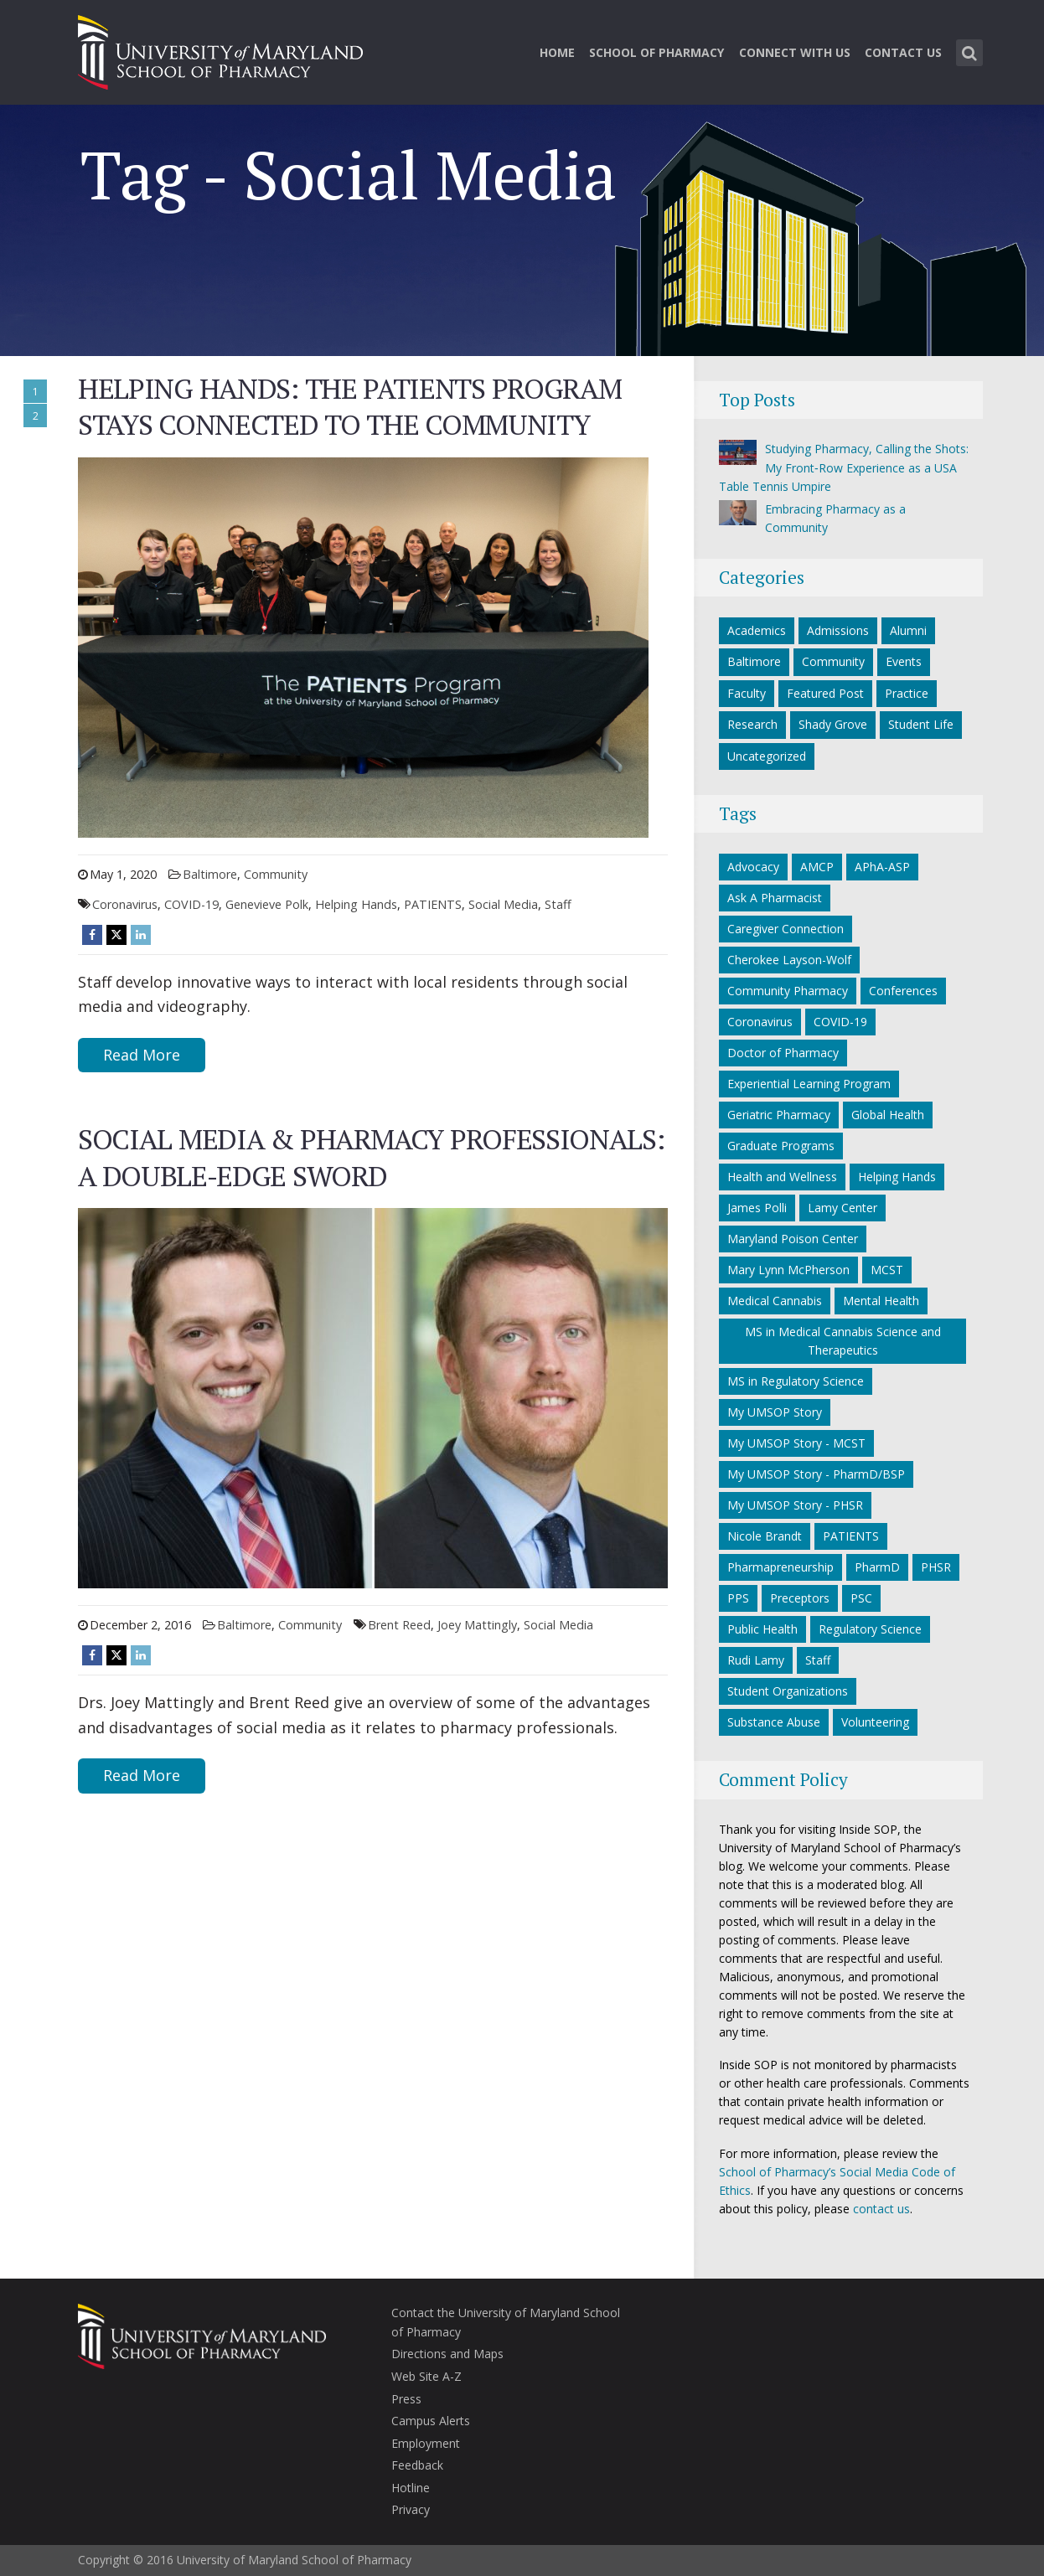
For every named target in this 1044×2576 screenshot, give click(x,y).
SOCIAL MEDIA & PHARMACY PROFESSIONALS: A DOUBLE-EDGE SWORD (371, 1157)
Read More (141, 1055)
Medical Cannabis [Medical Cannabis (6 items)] (774, 1301)
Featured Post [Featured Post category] (825, 693)
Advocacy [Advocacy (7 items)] (753, 867)
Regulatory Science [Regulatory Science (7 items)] (870, 1629)
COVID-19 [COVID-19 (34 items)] (840, 1022)
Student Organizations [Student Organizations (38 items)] (787, 1691)
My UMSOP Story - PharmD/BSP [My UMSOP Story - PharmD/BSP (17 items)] (816, 1474)
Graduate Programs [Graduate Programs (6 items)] (781, 1146)
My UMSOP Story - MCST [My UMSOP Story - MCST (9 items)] (796, 1443)
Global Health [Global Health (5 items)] (887, 1115)
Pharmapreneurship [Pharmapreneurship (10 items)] (780, 1567)
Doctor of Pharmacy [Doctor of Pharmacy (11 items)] (783, 1053)
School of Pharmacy (656, 52)
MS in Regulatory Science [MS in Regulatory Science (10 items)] (795, 1381)
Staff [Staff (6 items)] (817, 1660)
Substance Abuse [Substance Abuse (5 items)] (773, 1722)
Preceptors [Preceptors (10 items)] (800, 1598)
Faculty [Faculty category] (746, 693)
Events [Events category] (904, 661)
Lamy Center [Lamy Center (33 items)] (842, 1208)
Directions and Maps (447, 2354)
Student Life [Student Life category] (921, 724)
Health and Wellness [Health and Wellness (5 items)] (782, 1177)
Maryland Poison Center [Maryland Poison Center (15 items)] (792, 1239)
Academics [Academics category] (756, 630)
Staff (558, 904)
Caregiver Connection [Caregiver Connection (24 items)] (785, 929)
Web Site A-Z (426, 2376)
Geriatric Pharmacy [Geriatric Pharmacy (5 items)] (778, 1115)
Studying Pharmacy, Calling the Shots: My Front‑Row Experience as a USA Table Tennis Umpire (844, 467)
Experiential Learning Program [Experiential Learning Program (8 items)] (809, 1084)
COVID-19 (191, 904)
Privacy (410, 2509)
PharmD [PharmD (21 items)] (877, 1567)
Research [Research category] (752, 724)
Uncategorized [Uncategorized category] (766, 756)
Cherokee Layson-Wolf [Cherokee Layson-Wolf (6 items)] (789, 960)
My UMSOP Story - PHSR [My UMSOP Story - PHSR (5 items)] (795, 1505)
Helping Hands (356, 904)
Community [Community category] (276, 874)
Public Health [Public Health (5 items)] (762, 1629)
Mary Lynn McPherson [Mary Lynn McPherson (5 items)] (788, 1270)
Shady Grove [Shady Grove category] (833, 724)
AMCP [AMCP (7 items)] (817, 867)
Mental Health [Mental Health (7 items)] (881, 1301)
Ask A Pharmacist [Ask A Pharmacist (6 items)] (774, 898)
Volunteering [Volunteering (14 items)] (875, 1722)
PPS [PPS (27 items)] (738, 1598)
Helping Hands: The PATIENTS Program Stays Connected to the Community (349, 406)
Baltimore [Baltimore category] (210, 874)
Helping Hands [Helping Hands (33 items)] (897, 1177)
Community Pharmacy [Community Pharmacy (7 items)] (787, 991)
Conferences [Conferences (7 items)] (903, 991)
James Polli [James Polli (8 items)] (757, 1208)
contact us (881, 2209)
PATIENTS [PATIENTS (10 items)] (851, 1536)
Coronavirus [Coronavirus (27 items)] (760, 1022)
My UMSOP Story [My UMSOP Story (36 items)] (774, 1412)
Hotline (410, 2488)
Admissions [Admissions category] (838, 630)
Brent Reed (399, 1625)
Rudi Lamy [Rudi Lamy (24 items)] (755, 1660)
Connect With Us (794, 52)
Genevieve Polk (266, 904)
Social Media (503, 904)
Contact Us (903, 52)
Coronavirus (125, 904)
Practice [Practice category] (906, 693)
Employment (425, 2443)
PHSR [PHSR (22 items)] (936, 1567)
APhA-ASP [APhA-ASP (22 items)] (882, 867)
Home (557, 52)
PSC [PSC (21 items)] (861, 1598)
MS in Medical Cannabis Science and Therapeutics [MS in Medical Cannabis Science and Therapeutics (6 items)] (843, 1341)
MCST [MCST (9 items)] (887, 1270)
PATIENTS (433, 904)
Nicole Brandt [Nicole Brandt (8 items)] (764, 1536)
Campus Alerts (430, 2421)
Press (406, 2399)
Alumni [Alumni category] (908, 630)
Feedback (417, 2465)
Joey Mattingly (477, 1625)
